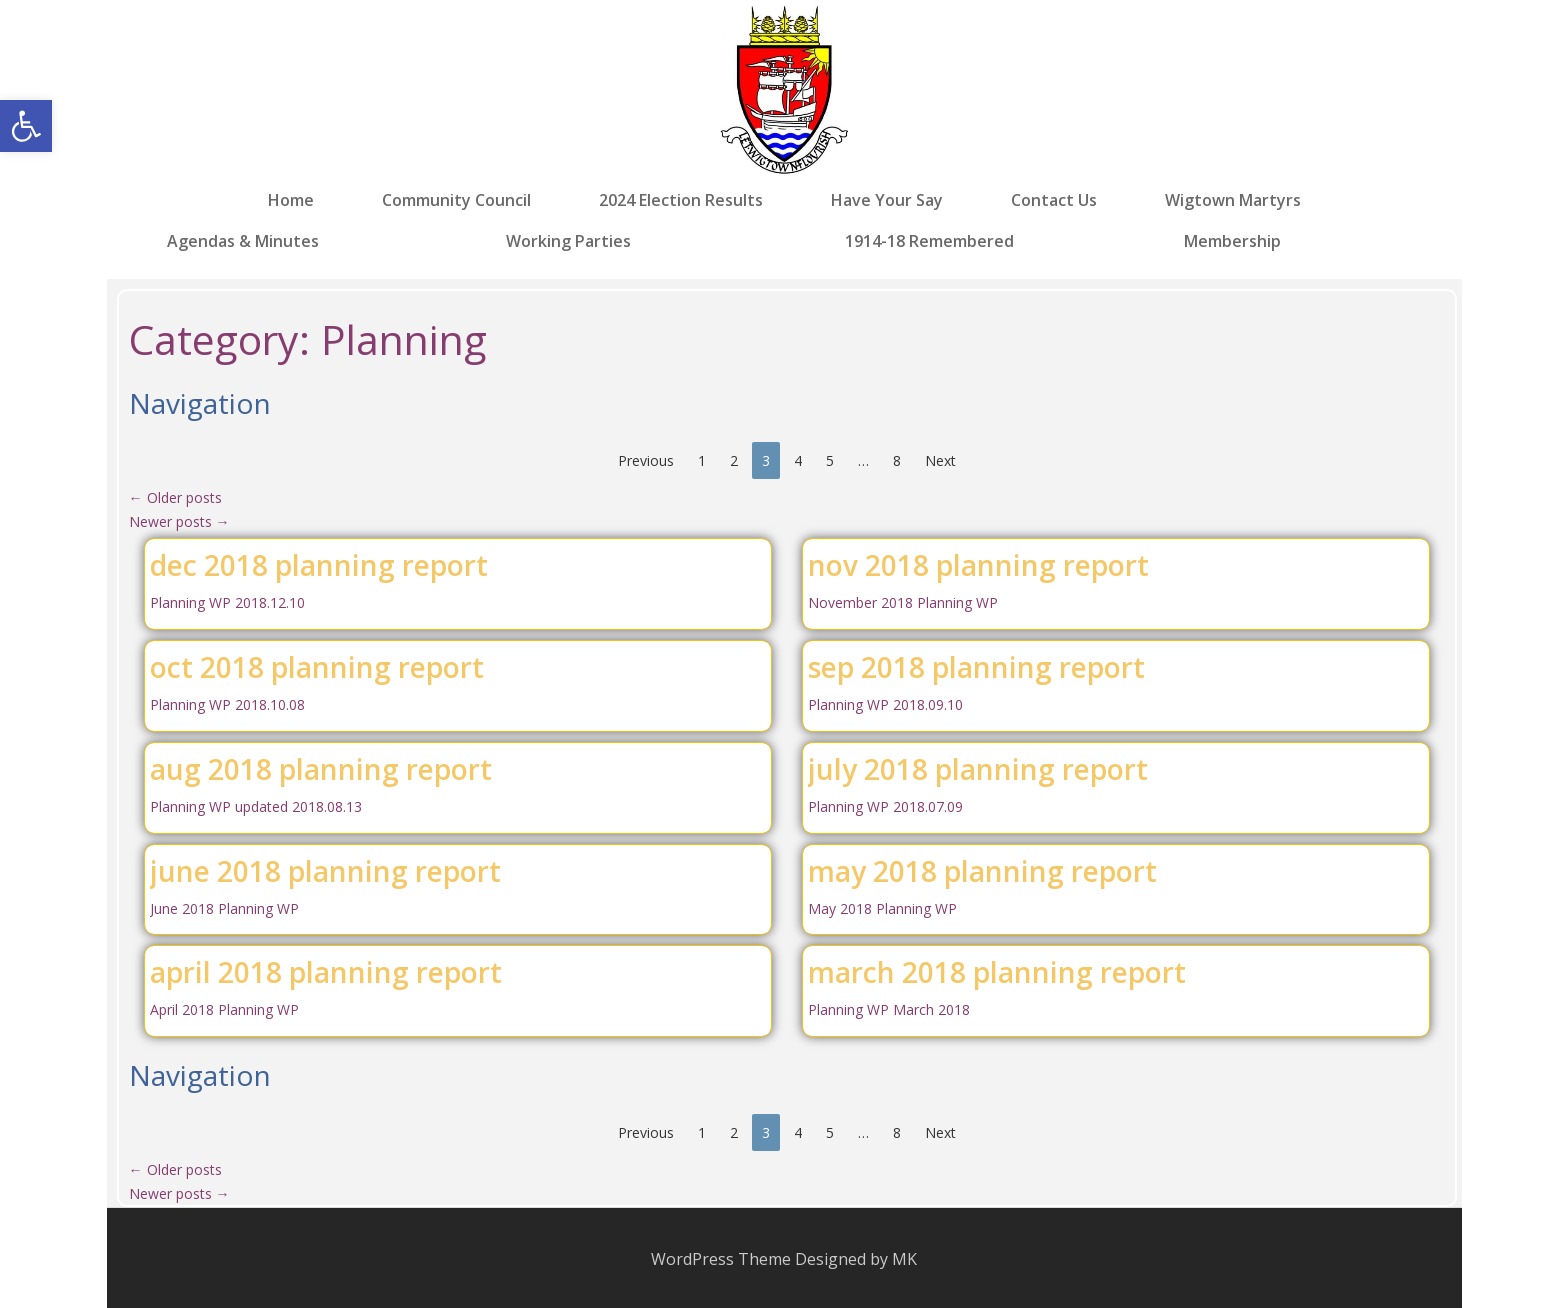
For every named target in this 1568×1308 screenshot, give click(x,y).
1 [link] (702, 460)
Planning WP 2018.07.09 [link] (885, 806)
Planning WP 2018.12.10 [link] (227, 602)
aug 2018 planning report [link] (321, 769)
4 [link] (798, 460)
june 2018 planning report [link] (325, 871)
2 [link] (734, 460)
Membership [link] (1232, 240)
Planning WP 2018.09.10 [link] (885, 704)
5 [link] (830, 460)
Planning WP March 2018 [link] (889, 1009)
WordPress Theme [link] (721, 1259)
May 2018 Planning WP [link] (882, 908)
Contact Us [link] (1054, 200)
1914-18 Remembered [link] (929, 240)
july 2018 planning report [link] (978, 769)
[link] (26, 126)
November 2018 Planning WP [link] (903, 602)
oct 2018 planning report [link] (317, 667)
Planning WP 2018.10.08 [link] (227, 704)
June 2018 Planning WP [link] (224, 908)
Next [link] (940, 460)
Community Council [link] (456, 200)
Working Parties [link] (568, 240)
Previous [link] (646, 460)
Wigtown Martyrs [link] (1233, 200)
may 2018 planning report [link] (982, 871)
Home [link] (291, 200)
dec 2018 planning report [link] (319, 565)
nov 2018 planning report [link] (978, 565)
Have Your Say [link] (887, 200)
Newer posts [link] (179, 521)
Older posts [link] (175, 497)
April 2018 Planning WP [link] (224, 1009)
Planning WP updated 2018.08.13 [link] (256, 806)
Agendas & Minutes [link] (243, 240)
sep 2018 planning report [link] (976, 667)
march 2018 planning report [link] (997, 972)
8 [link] (897, 460)
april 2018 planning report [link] (326, 972)
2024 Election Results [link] (681, 200)
